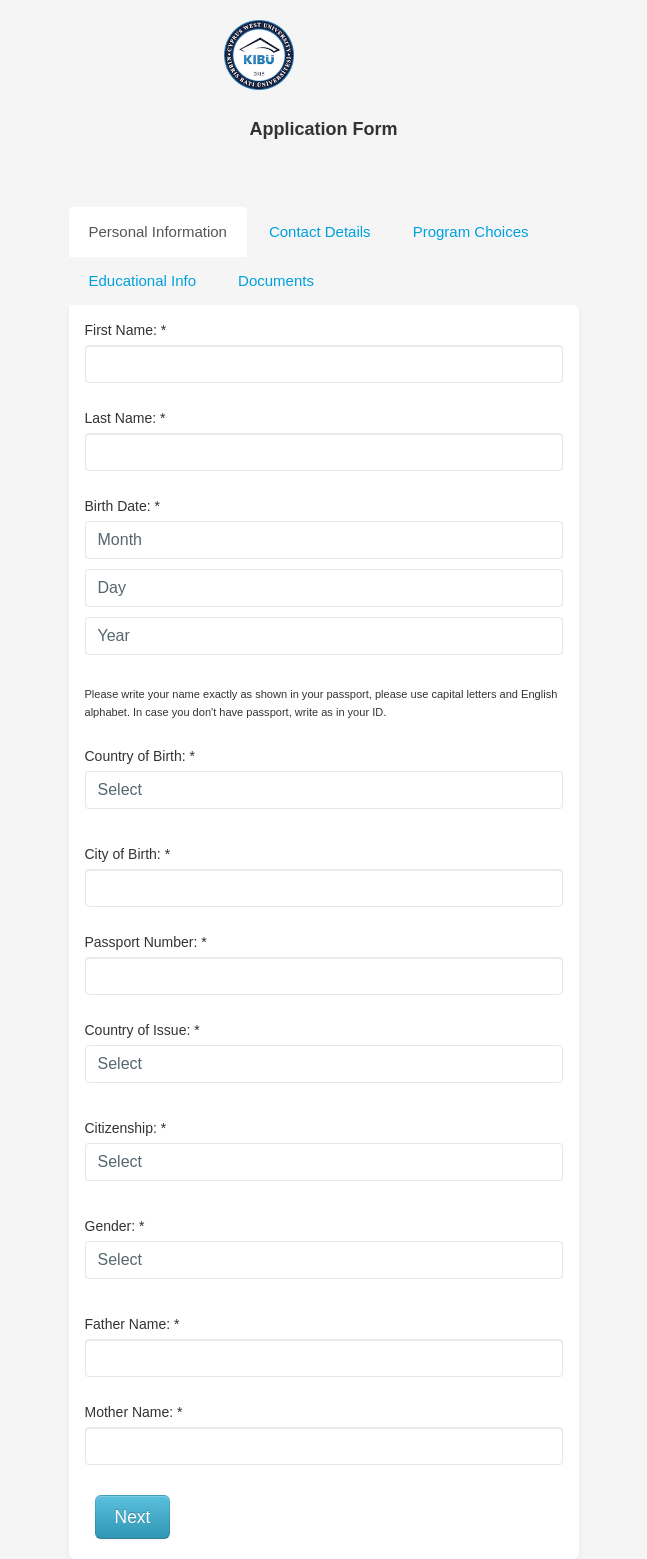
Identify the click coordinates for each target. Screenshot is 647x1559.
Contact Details (320, 231)
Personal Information (158, 231)
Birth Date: (122, 506)
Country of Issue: (142, 1030)
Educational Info (143, 280)
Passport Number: (146, 942)
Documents (276, 280)
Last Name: (125, 418)
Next (133, 1517)
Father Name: (132, 1324)
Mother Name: (134, 1412)
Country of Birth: (140, 756)
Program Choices (471, 231)
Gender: (115, 1226)
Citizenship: (126, 1128)
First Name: (126, 330)
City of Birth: (128, 854)
